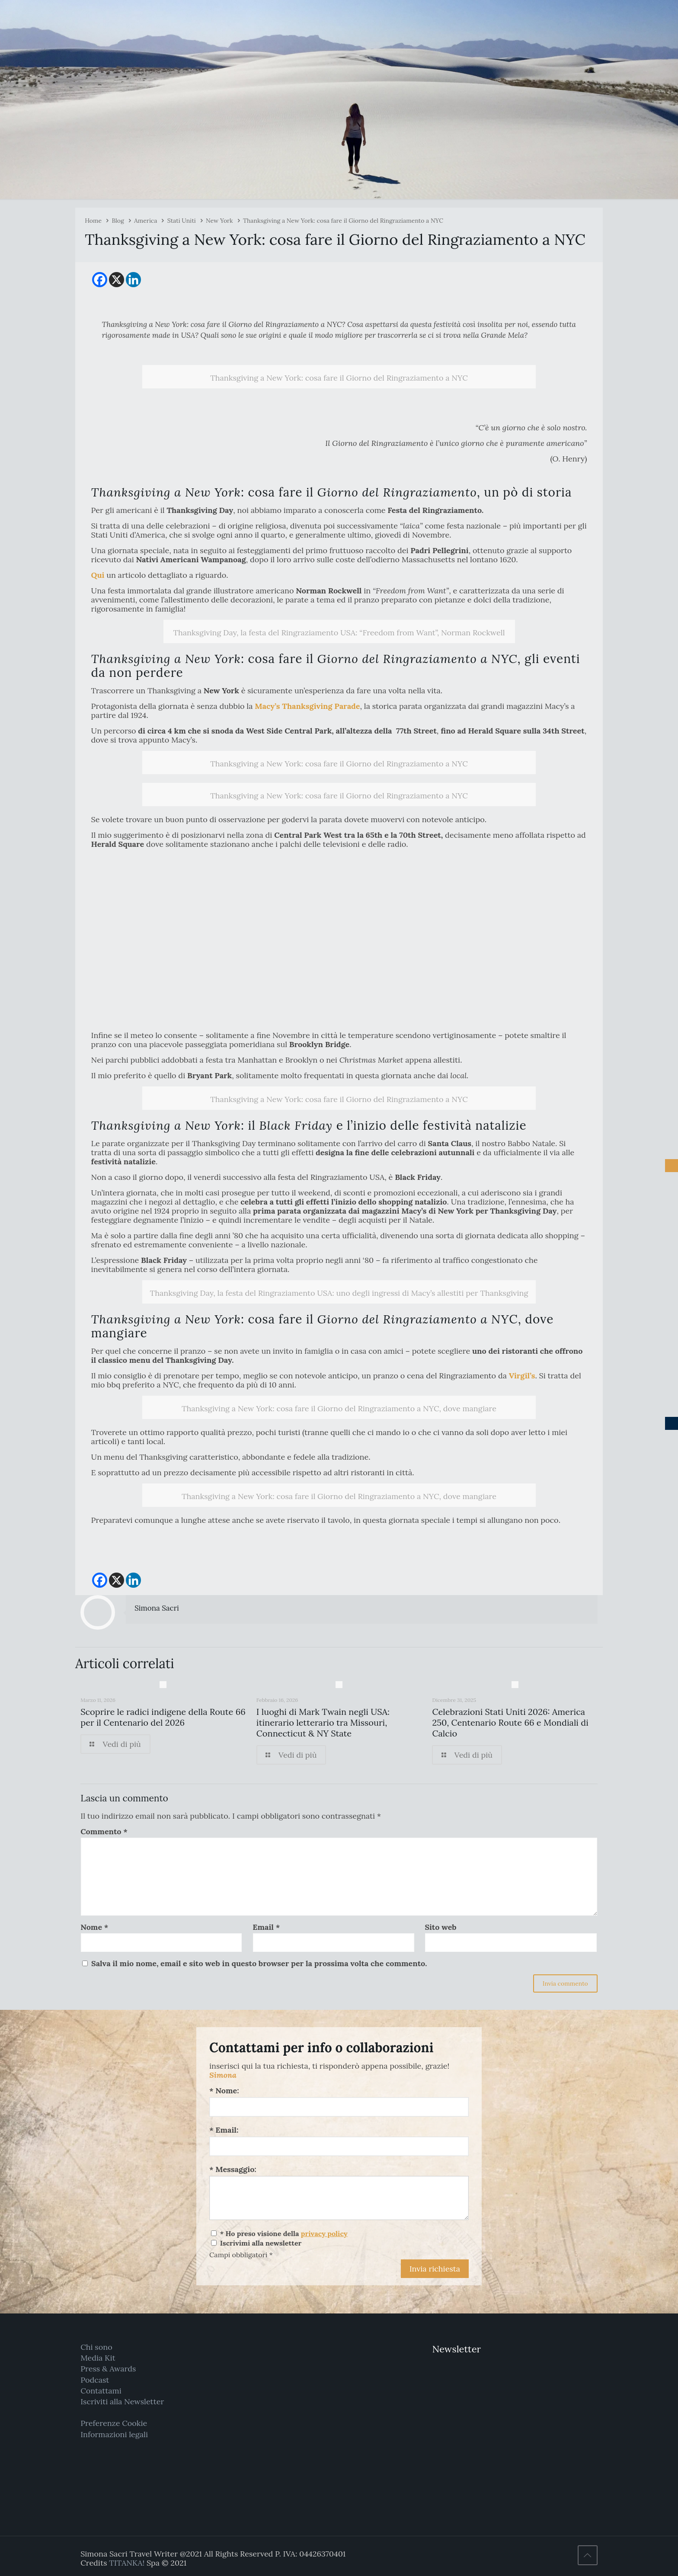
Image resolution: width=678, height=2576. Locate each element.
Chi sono (96, 2347)
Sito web (440, 1927)
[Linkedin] (133, 279)
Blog (118, 220)
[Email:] (339, 2146)
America (145, 220)
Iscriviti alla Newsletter (122, 2401)
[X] (116, 279)
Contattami (101, 2391)
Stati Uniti (181, 220)
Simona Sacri (156, 1608)
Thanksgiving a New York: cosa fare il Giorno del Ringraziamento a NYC (343, 220)
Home (93, 220)
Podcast (94, 2380)
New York (219, 220)
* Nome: (224, 2090)
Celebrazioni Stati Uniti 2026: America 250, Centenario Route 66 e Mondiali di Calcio (510, 1722)
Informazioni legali (114, 2434)
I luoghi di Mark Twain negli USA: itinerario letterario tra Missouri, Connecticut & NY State (323, 1722)
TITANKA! (126, 2563)
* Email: (223, 2129)
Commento (104, 1831)
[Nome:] (339, 2107)
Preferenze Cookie (113, 2423)
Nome (94, 1927)
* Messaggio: (232, 2169)
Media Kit (97, 2358)
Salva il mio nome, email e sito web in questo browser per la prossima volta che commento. (259, 1963)
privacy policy (324, 2233)
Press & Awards (108, 2369)
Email (266, 1927)
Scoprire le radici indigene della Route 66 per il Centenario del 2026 (163, 1717)
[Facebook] (99, 279)
